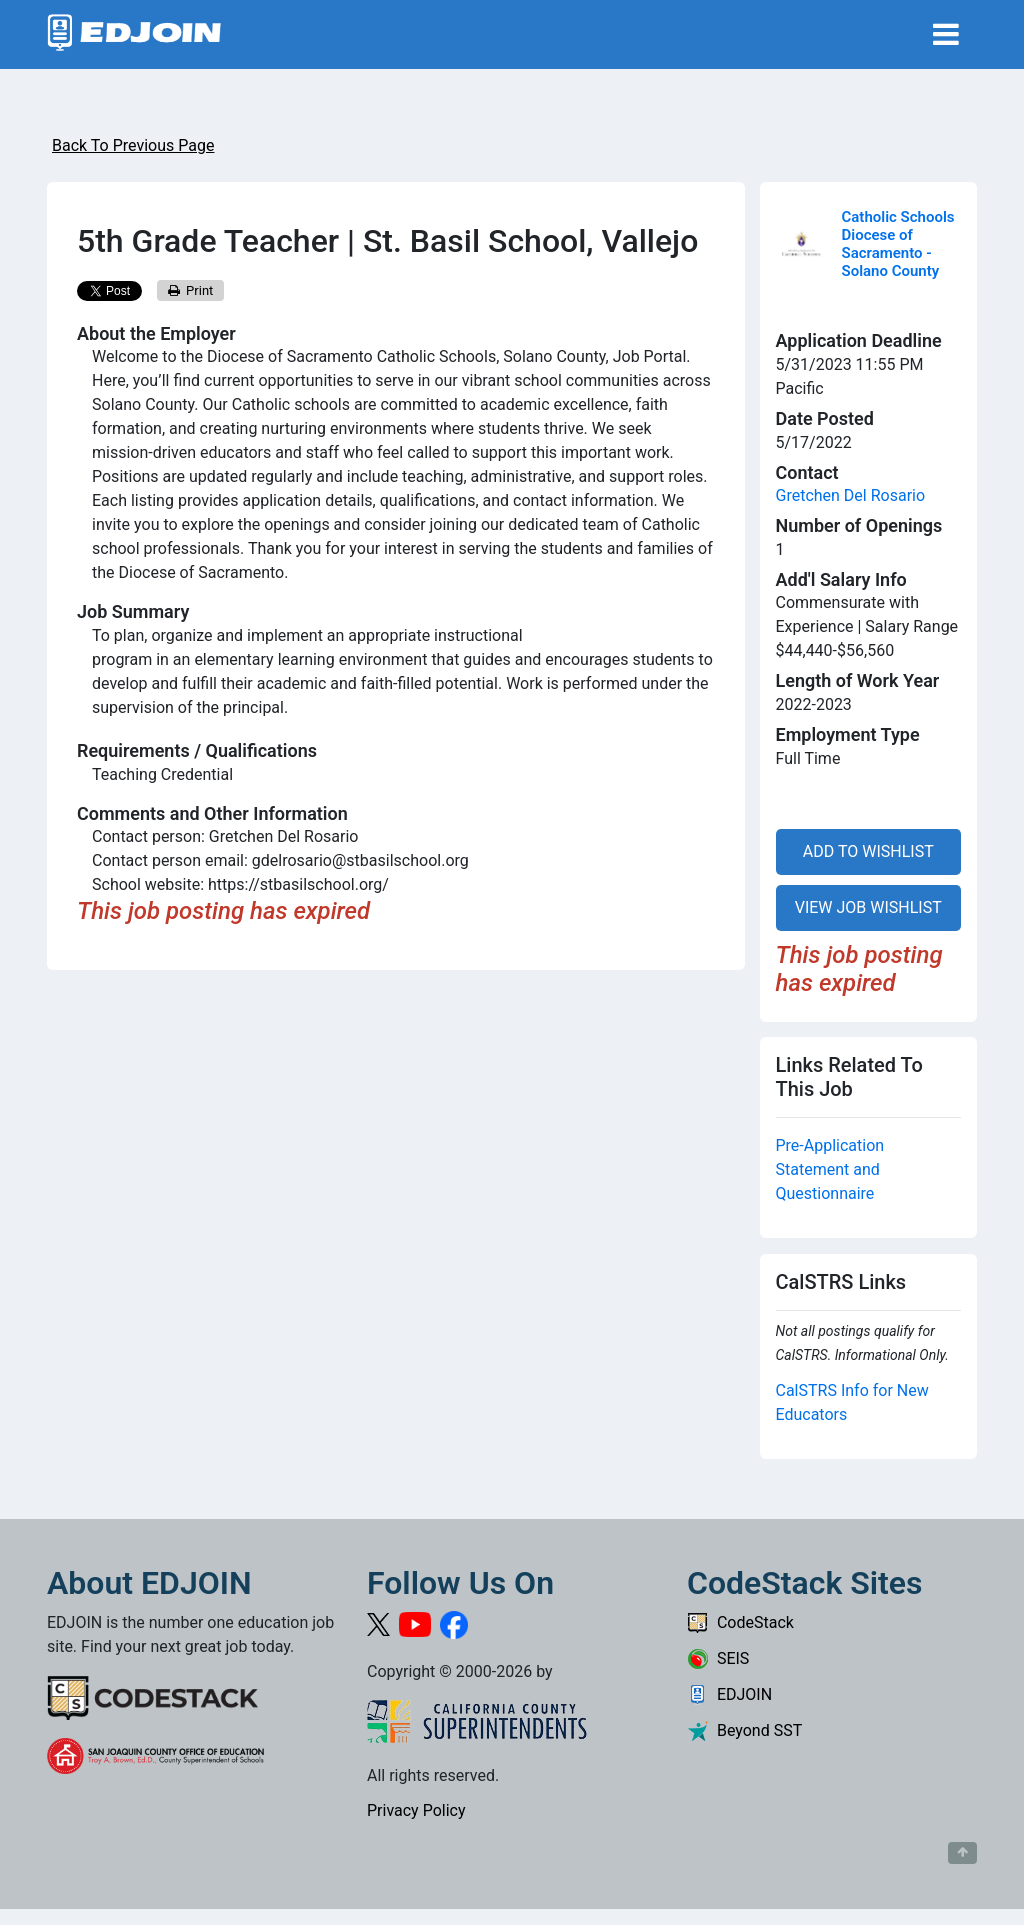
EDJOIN (729, 1694)
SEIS (718, 1658)
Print (191, 290)
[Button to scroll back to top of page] (962, 1853)
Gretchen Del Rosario (851, 495)
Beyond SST (744, 1730)
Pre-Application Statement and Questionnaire (830, 1169)
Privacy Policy (416, 1810)
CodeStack (740, 1622)
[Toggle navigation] (946, 34)
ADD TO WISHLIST (868, 851)
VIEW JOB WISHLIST (868, 907)
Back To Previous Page (133, 145)
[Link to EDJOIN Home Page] (134, 34)
